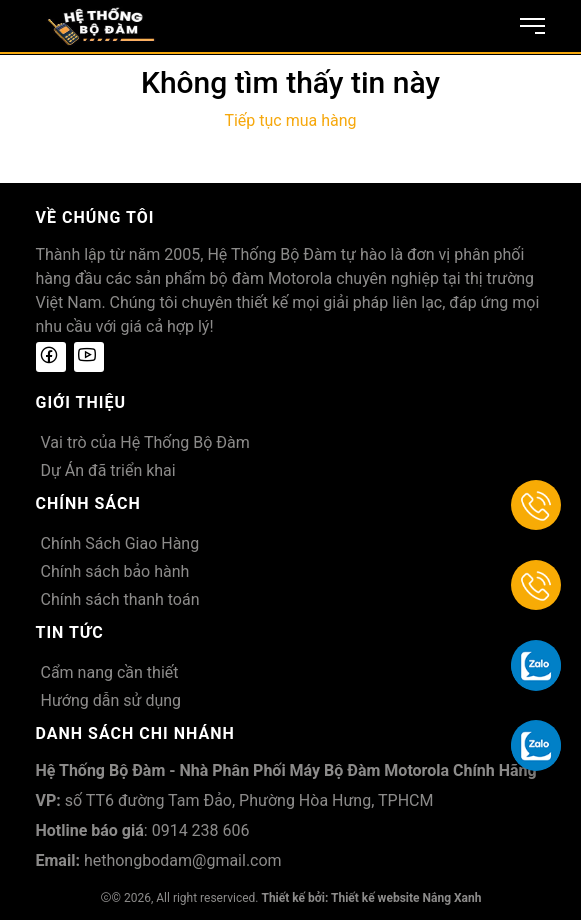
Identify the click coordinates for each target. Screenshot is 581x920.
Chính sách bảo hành (115, 571)
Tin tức (70, 632)
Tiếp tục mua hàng (290, 120)
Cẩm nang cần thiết (110, 672)
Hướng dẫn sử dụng (111, 700)
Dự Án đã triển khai (108, 470)
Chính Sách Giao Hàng (120, 543)
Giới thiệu (81, 402)
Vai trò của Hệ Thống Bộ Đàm (145, 442)
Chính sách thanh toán (120, 599)
